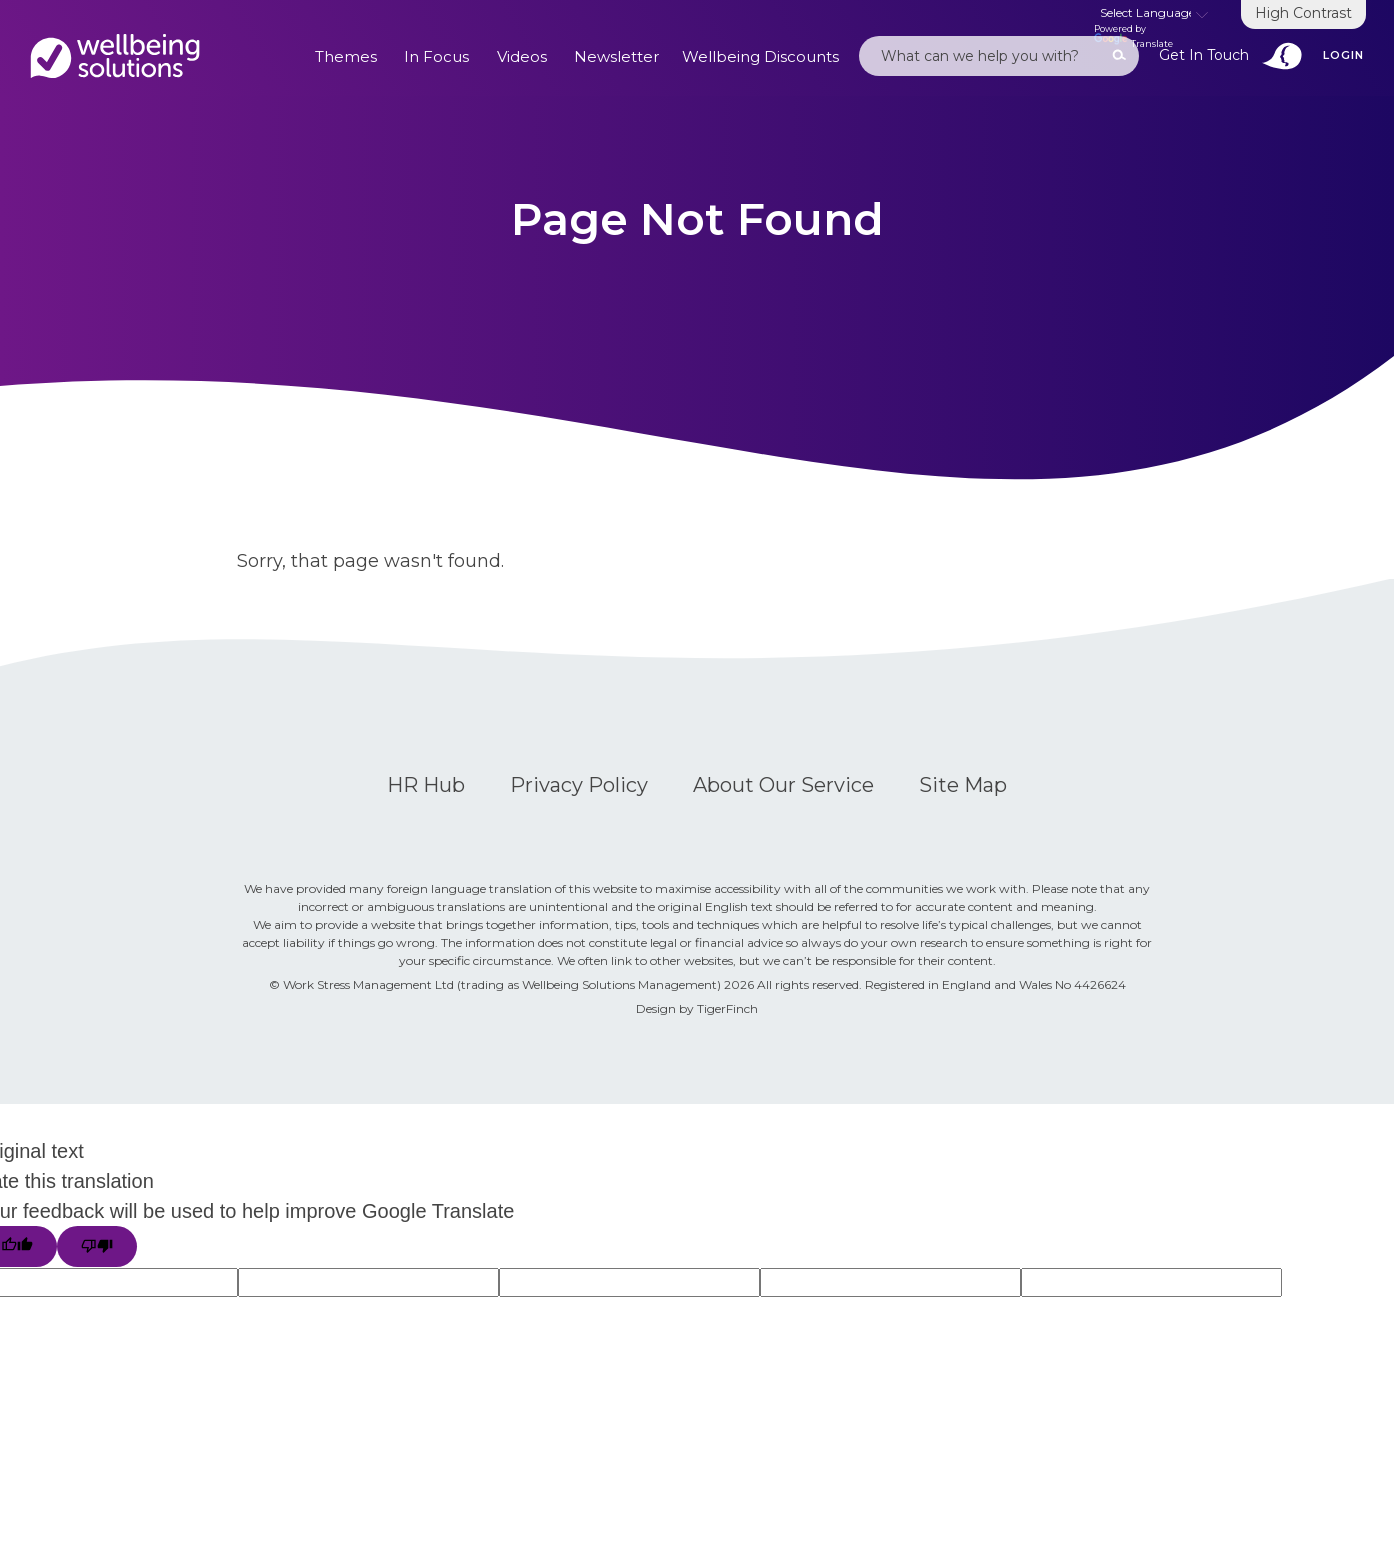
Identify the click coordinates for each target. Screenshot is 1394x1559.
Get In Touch (1231, 56)
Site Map (963, 785)
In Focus (436, 56)
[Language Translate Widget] (1154, 14)
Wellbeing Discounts (760, 56)
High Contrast (1303, 13)
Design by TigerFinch (697, 1008)
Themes (346, 56)
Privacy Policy (579, 785)
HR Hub (426, 785)
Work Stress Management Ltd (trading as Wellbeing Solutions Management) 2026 (520, 984)
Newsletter (616, 56)
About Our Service (783, 785)
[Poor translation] (97, 1246)
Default (115, 56)
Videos (522, 56)
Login (1343, 55)
